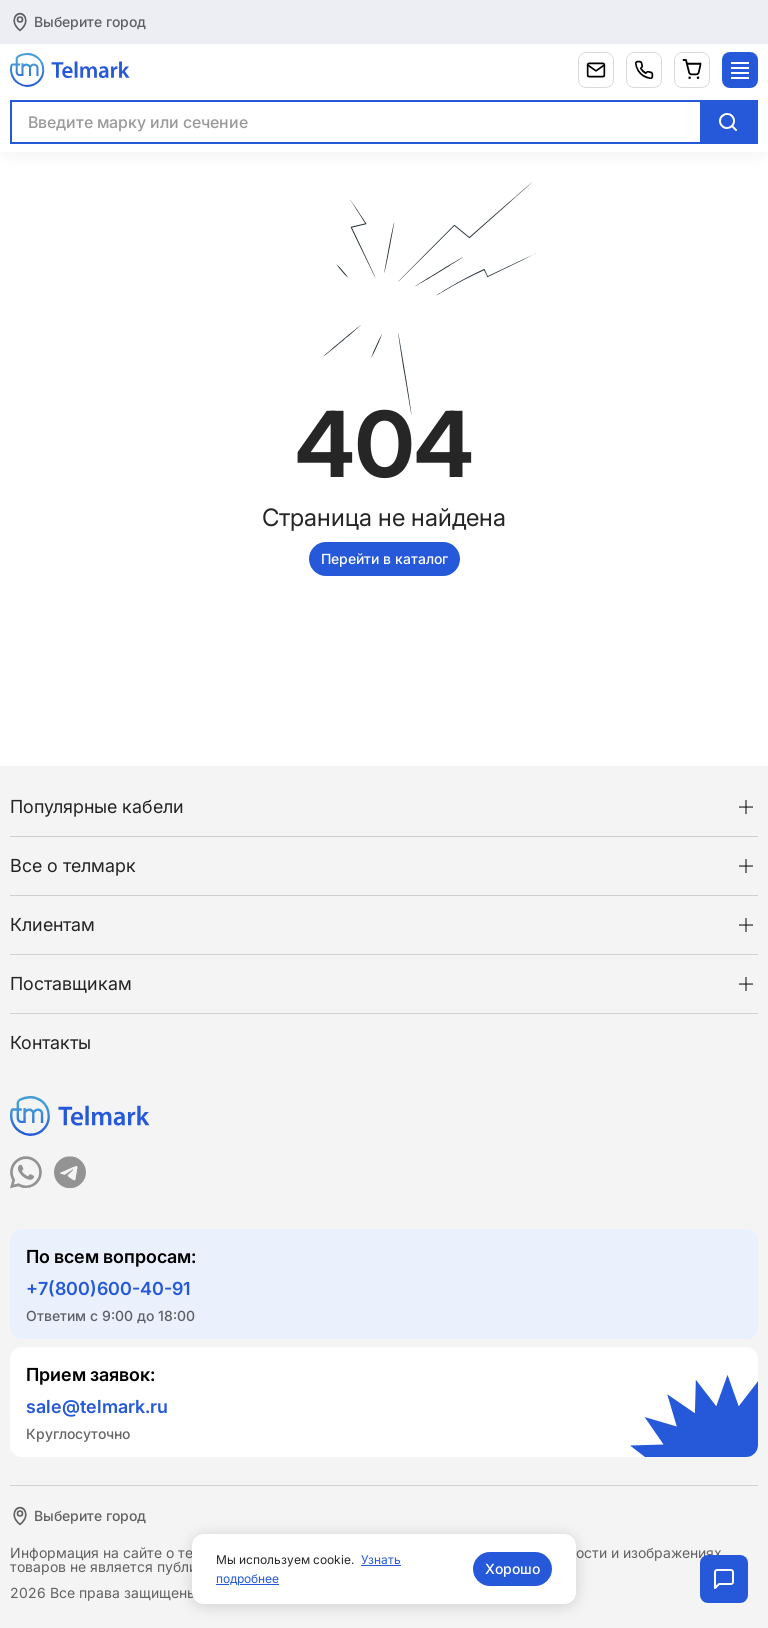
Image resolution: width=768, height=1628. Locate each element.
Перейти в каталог (384, 558)
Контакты (50, 1042)
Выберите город (90, 21)
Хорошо (512, 1568)
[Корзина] (692, 70)
